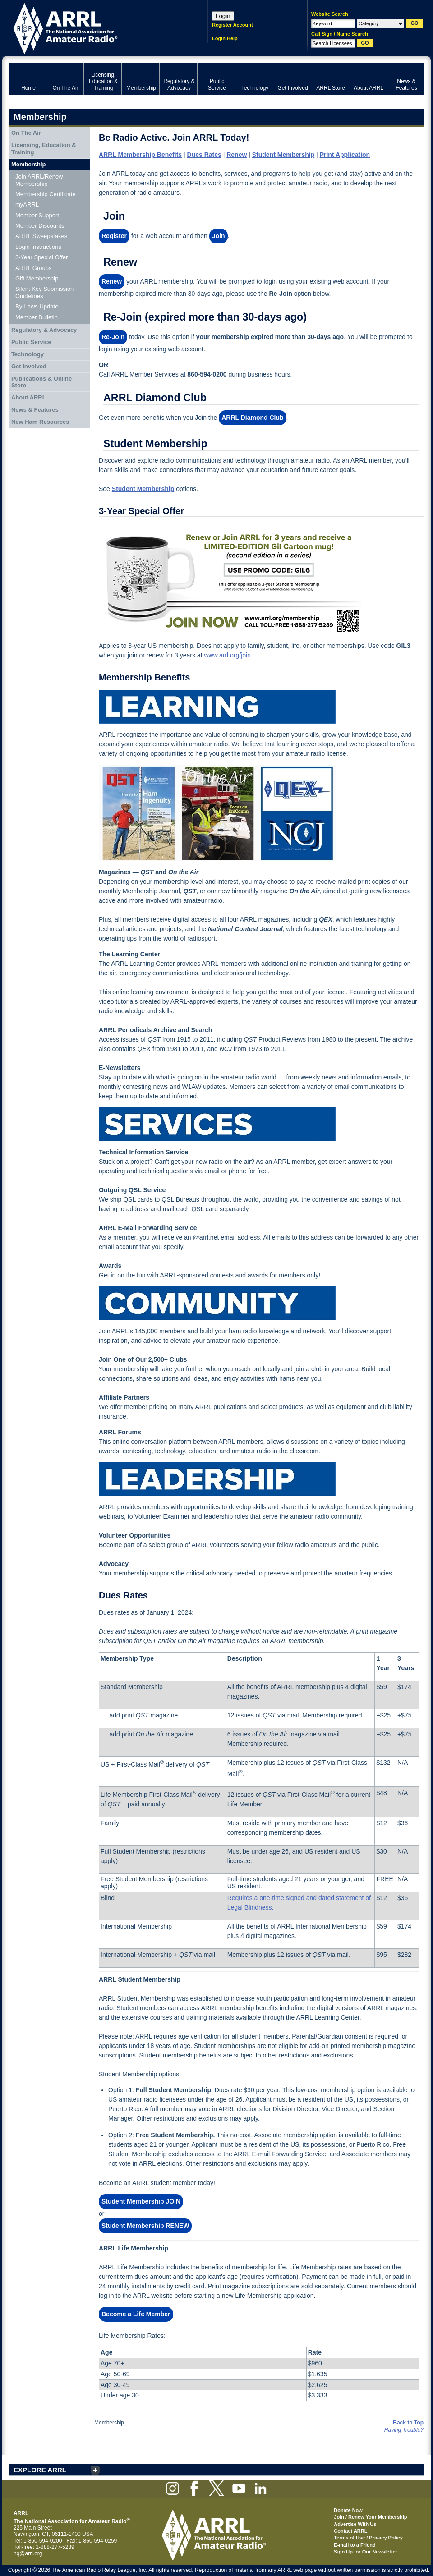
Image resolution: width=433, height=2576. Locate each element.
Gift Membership (36, 278)
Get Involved (28, 366)
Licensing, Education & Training (43, 149)
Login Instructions (38, 246)
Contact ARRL (350, 2531)
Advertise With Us (355, 2524)
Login (223, 16)
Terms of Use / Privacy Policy (368, 2537)
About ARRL (28, 397)
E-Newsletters (120, 1067)
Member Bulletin (36, 317)
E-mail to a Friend (354, 2545)
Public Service (31, 342)
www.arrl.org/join (227, 655)
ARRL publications (221, 1406)
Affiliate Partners (124, 1397)
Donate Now (348, 2510)
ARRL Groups (33, 268)
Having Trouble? (404, 2430)
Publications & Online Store (41, 382)
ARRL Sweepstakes (41, 236)
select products (282, 1406)
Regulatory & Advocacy (44, 329)
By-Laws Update (36, 306)
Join (339, 2517)
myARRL (27, 204)
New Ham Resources (40, 421)
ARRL (97, 27)
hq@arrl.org (28, 2553)
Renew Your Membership (377, 2517)
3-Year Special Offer (41, 257)
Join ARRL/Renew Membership (39, 180)
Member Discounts (39, 225)
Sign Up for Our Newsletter (365, 2551)
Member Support (37, 215)
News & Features (35, 409)
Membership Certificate (45, 194)
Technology (27, 354)
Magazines (115, 872)
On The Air (26, 132)
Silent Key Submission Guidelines (44, 292)
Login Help (225, 38)
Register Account (232, 25)
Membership (28, 164)
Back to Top (408, 2423)
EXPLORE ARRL (40, 2470)
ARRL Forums (120, 1432)
